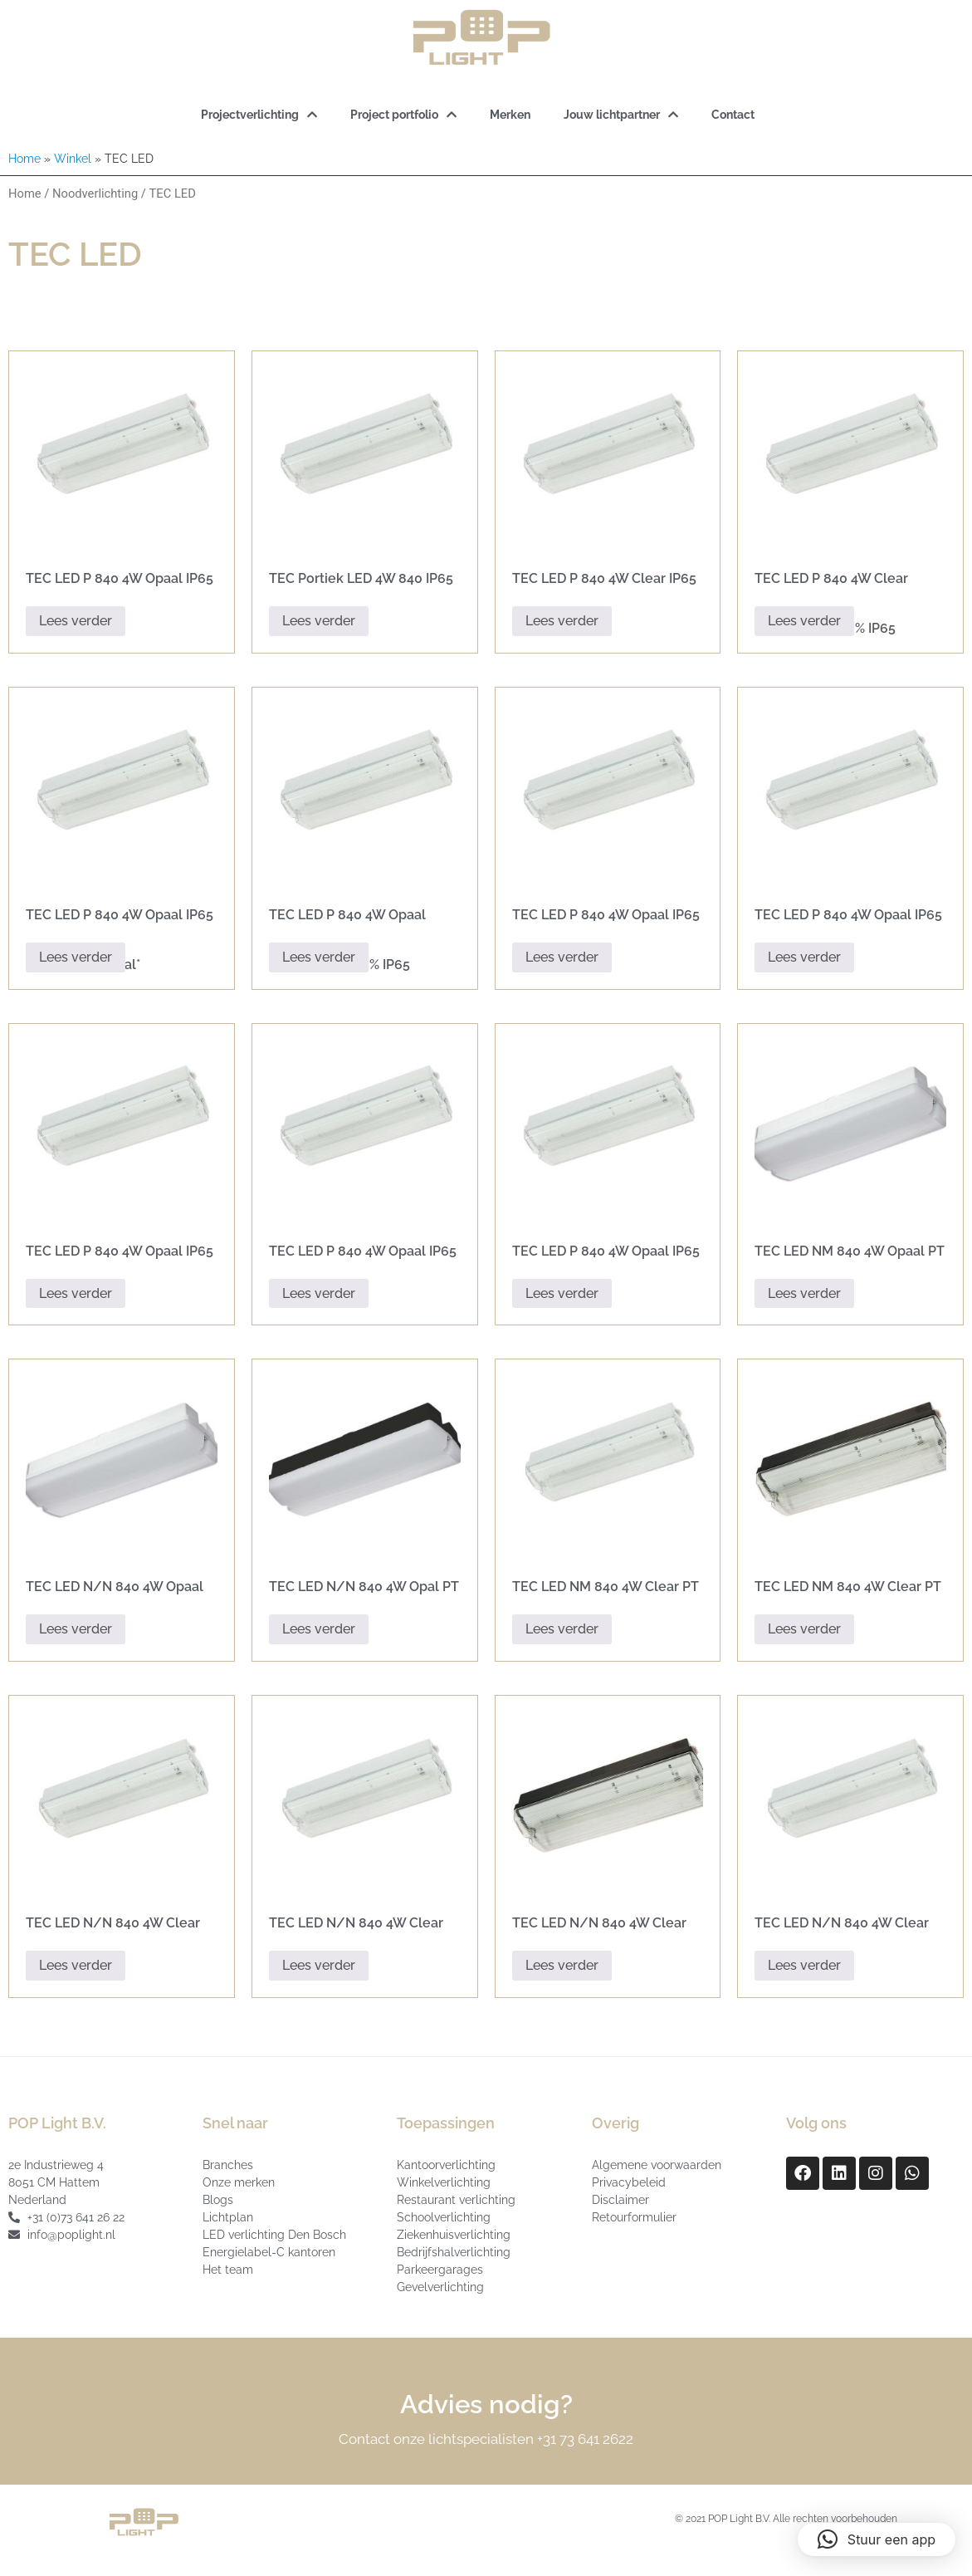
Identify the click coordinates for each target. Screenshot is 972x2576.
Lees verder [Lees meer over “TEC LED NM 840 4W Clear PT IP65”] (561, 1629)
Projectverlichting (259, 114)
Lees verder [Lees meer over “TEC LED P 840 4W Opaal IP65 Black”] (75, 621)
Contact (733, 114)
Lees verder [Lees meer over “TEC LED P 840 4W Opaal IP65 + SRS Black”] (318, 1293)
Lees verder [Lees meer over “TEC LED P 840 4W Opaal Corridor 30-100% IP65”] (318, 957)
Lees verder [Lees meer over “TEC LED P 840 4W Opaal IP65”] (561, 957)
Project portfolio (403, 114)
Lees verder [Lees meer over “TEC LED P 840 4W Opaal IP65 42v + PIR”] (561, 1293)
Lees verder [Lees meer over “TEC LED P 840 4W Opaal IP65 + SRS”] (804, 957)
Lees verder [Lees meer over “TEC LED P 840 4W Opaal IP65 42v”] (75, 1293)
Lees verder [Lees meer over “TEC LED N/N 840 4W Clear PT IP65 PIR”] (804, 1965)
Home (24, 158)
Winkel (72, 158)
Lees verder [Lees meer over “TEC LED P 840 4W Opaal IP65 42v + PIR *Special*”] (75, 957)
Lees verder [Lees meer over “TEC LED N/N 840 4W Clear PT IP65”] (318, 1965)
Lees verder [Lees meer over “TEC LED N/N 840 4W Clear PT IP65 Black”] (561, 1965)
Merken (510, 114)
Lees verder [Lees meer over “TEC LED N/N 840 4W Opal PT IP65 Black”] (318, 1629)
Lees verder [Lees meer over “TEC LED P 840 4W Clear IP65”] (561, 621)
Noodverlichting (95, 193)
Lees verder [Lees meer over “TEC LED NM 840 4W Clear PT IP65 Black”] (804, 1629)
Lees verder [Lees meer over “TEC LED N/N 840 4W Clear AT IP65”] (75, 1965)
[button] (876, 2539)
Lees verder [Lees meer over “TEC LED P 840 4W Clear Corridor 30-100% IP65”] (804, 621)
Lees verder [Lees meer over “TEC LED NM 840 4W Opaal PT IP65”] (804, 1293)
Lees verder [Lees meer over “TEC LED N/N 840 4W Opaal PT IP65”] (75, 1629)
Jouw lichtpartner (621, 114)
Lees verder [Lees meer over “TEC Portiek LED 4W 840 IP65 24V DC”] (318, 621)
